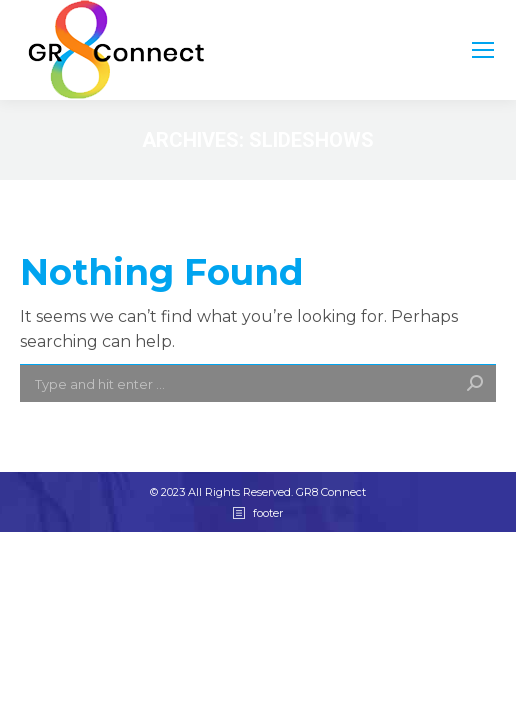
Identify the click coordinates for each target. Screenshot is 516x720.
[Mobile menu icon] (483, 50)
